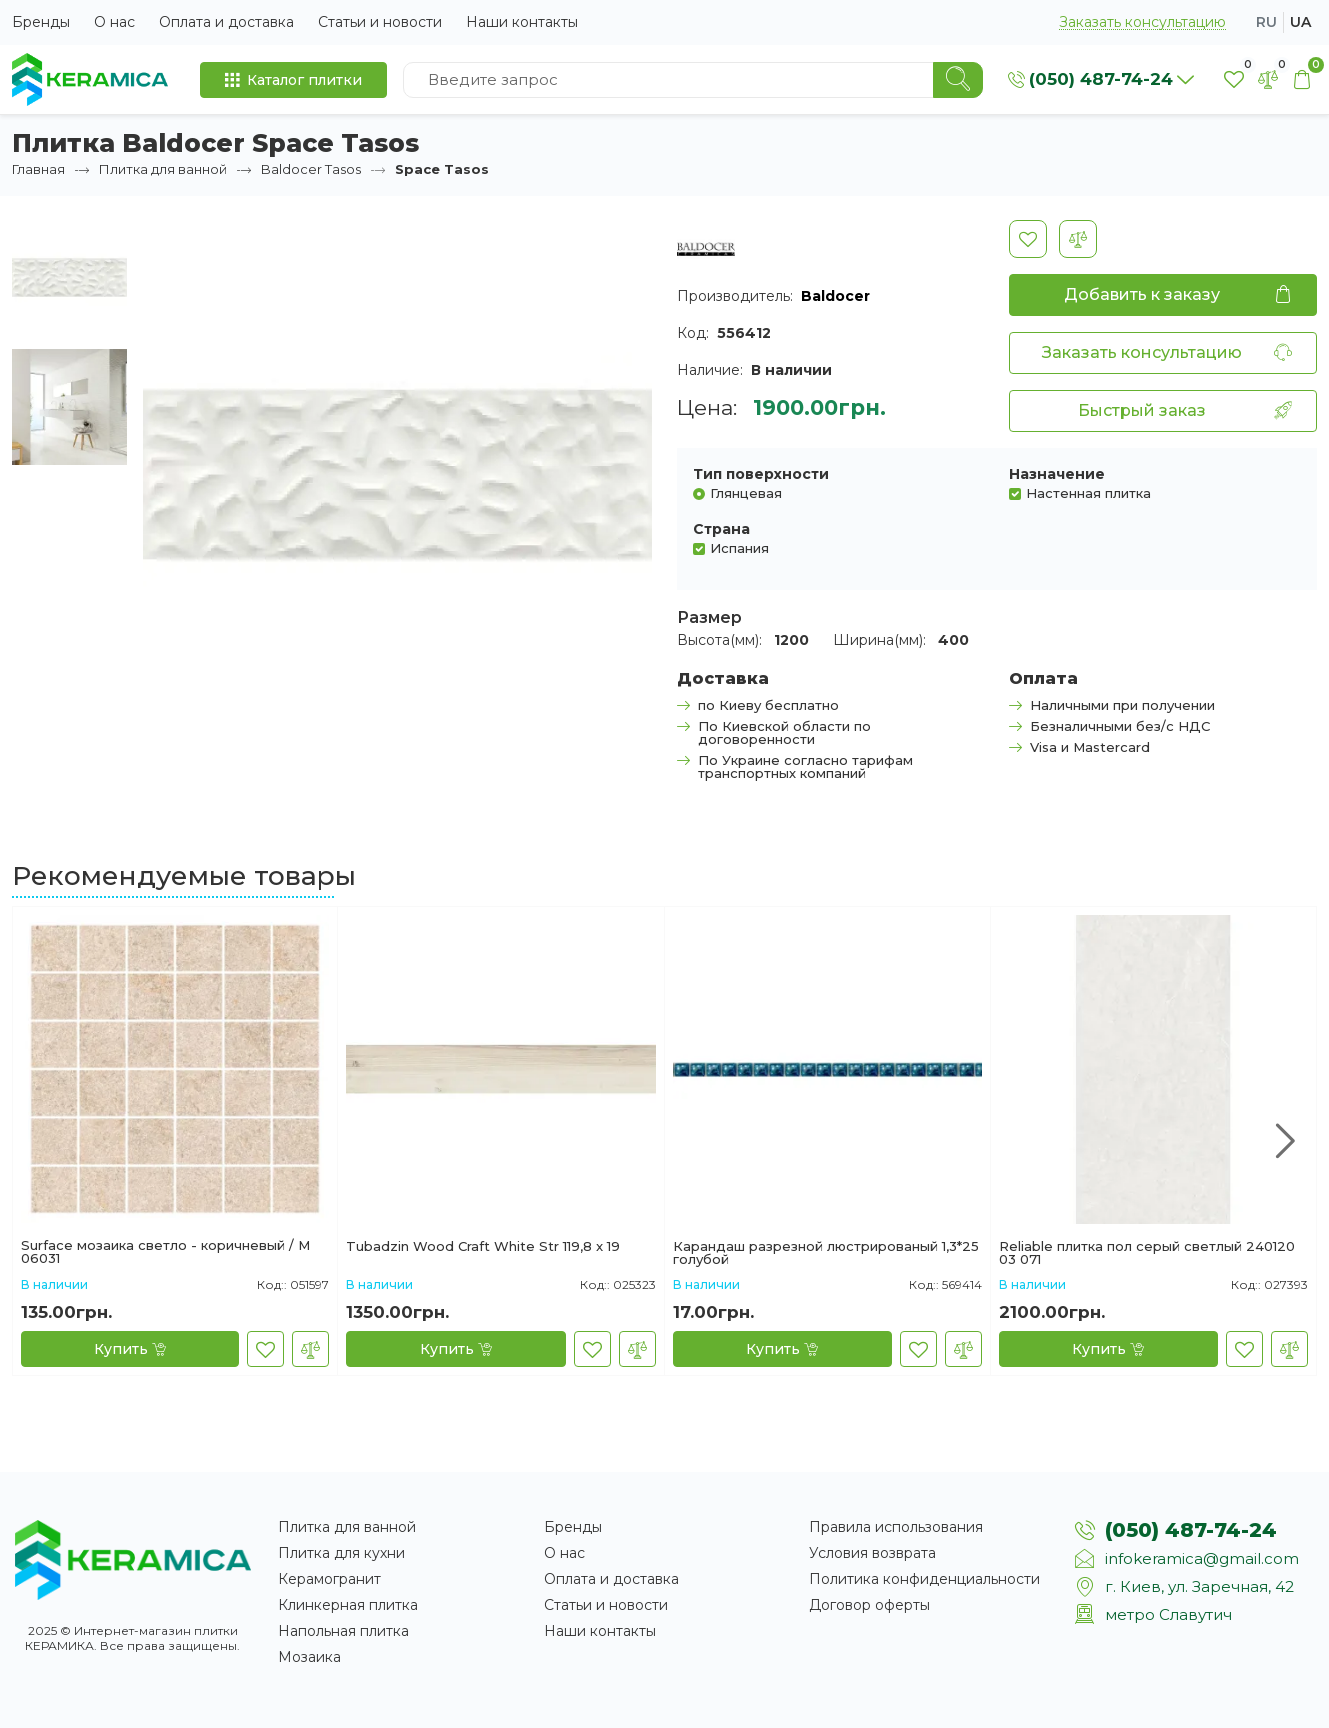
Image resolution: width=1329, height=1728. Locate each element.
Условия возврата (872, 1553)
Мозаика (309, 1657)
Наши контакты (522, 22)
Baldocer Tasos (311, 169)
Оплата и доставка (226, 22)
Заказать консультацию (1142, 22)
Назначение (1057, 474)
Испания (739, 547)
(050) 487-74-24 (1191, 1530)
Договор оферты (869, 1605)
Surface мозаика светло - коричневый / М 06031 (165, 1252)
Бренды (41, 22)
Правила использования (896, 1527)
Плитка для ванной (163, 169)
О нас (114, 22)
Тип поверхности (761, 474)
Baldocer (835, 296)
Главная (38, 169)
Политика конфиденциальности (924, 1579)
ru (1266, 22)
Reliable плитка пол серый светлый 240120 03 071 (1147, 1253)
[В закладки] (1028, 239)
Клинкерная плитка (348, 1605)
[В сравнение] (1078, 239)
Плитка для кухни (341, 1553)
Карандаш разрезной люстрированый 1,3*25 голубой (826, 1253)
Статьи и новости (380, 22)
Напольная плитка (343, 1631)
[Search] (958, 80)
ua (1300, 22)
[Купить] (130, 1349)
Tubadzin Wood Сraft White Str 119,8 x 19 (483, 1247)
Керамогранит (329, 1579)
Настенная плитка (1088, 492)
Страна (721, 529)
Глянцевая (746, 492)
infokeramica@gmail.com (1202, 1558)
